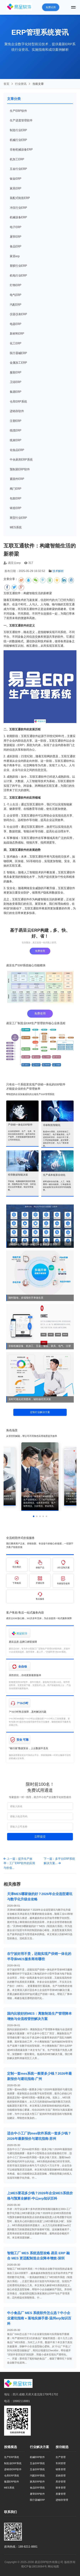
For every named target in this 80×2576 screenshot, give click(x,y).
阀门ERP (15, 488)
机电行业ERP (18, 275)
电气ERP (15, 294)
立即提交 (40, 1836)
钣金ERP (15, 178)
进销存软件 (17, 411)
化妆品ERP (17, 449)
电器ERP (15, 323)
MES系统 (16, 527)
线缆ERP (15, 430)
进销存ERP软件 (13, 2469)
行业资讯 (20, 83)
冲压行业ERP (18, 207)
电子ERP (15, 227)
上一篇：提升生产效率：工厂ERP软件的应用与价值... (19, 1863)
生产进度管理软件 (21, 120)
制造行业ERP (18, 130)
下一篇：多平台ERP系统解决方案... (59, 1861)
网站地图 (53, 2566)
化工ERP (15, 343)
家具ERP (15, 188)
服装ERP (15, 372)
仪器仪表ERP (18, 314)
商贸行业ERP (18, 517)
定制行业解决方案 (40, 1412)
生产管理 (61, 2457)
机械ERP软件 (37, 2457)
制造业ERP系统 (13, 2463)
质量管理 (61, 2493)
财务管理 (61, 2487)
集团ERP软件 (11, 2481)
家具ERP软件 (37, 2481)
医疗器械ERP (18, 353)
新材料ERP (17, 333)
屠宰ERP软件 (37, 2493)
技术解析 (58, 571)
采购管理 (61, 2475)
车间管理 (61, 2463)
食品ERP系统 (37, 2487)
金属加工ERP (18, 362)
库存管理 (61, 2481)
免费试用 (51, 7)
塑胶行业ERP (18, 265)
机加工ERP (17, 159)
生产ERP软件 (18, 110)
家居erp (15, 256)
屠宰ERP (15, 236)
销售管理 (61, 2469)
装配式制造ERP (20, 197)
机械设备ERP (18, 217)
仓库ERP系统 (18, 401)
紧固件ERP (17, 478)
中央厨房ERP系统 (21, 459)
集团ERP (15, 391)
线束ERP (15, 440)
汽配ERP (15, 304)
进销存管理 (62, 2499)
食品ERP (15, 246)
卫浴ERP (15, 382)
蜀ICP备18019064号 (34, 2566)
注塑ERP (15, 420)
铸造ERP (15, 508)
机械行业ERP (18, 139)
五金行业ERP (18, 168)
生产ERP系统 (11, 2457)
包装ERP (15, 498)
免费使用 (40, 950)
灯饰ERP (15, 285)
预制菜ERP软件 (20, 469)
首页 (6, 83)
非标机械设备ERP (21, 149)
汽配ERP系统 (37, 2475)
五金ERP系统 (37, 2463)
